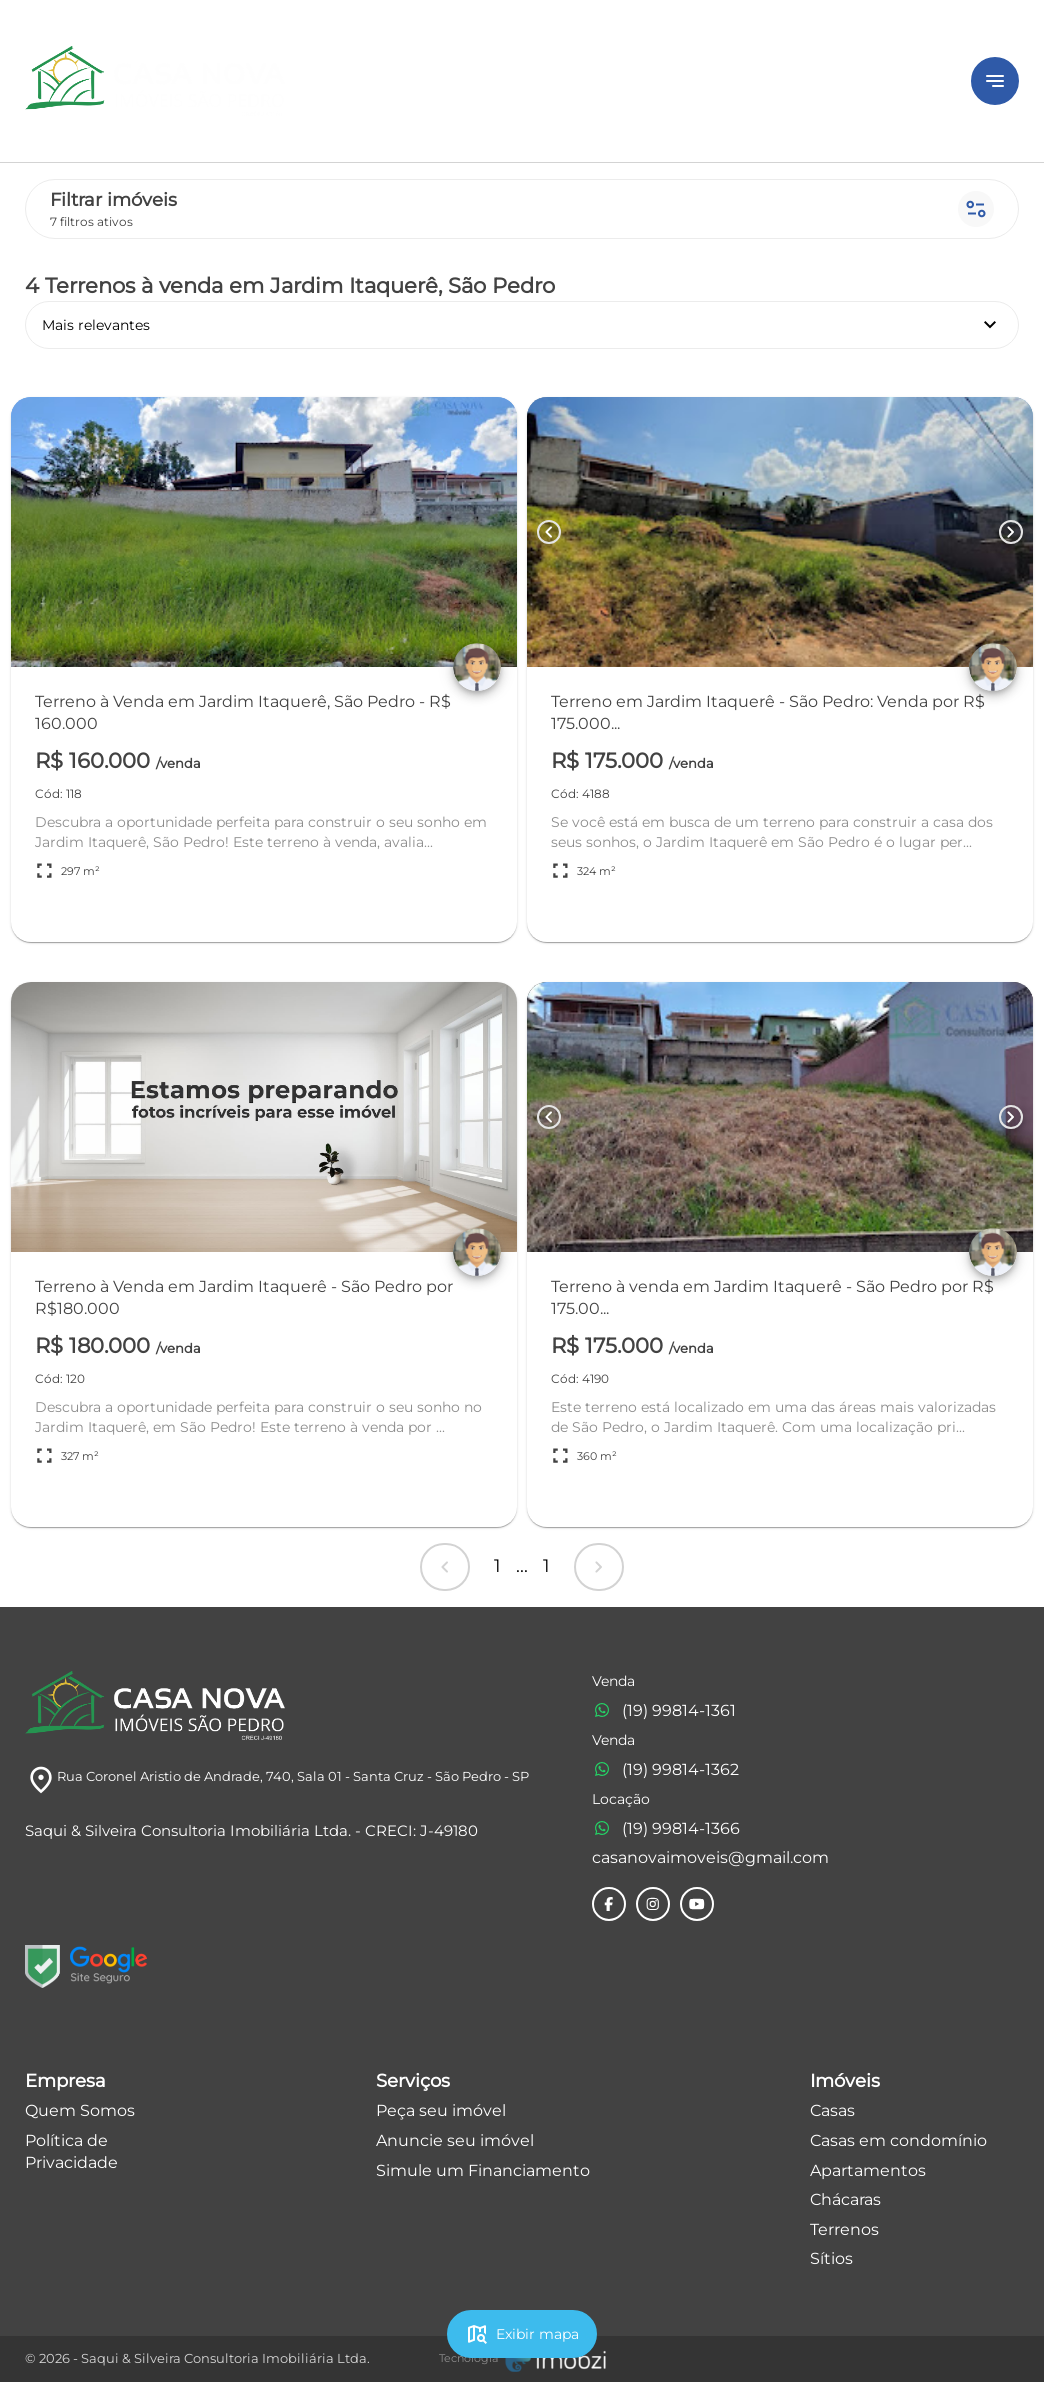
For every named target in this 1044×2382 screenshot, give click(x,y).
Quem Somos (80, 2110)
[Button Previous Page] (549, 532)
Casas (832, 2110)
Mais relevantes (522, 325)
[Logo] (486, 81)
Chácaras (845, 2199)
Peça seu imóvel (441, 2110)
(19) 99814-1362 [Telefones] (665, 1769)
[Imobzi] (522, 2359)
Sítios (831, 2258)
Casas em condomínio (898, 2140)
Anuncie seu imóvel (455, 2140)
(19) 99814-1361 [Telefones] (664, 1710)
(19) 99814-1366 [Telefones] (666, 1828)
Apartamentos (868, 2170)
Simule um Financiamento (483, 2170)
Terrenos (844, 2229)
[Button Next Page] (1011, 532)
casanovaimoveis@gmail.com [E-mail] (710, 1857)
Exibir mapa (522, 2334)
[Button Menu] (995, 81)
